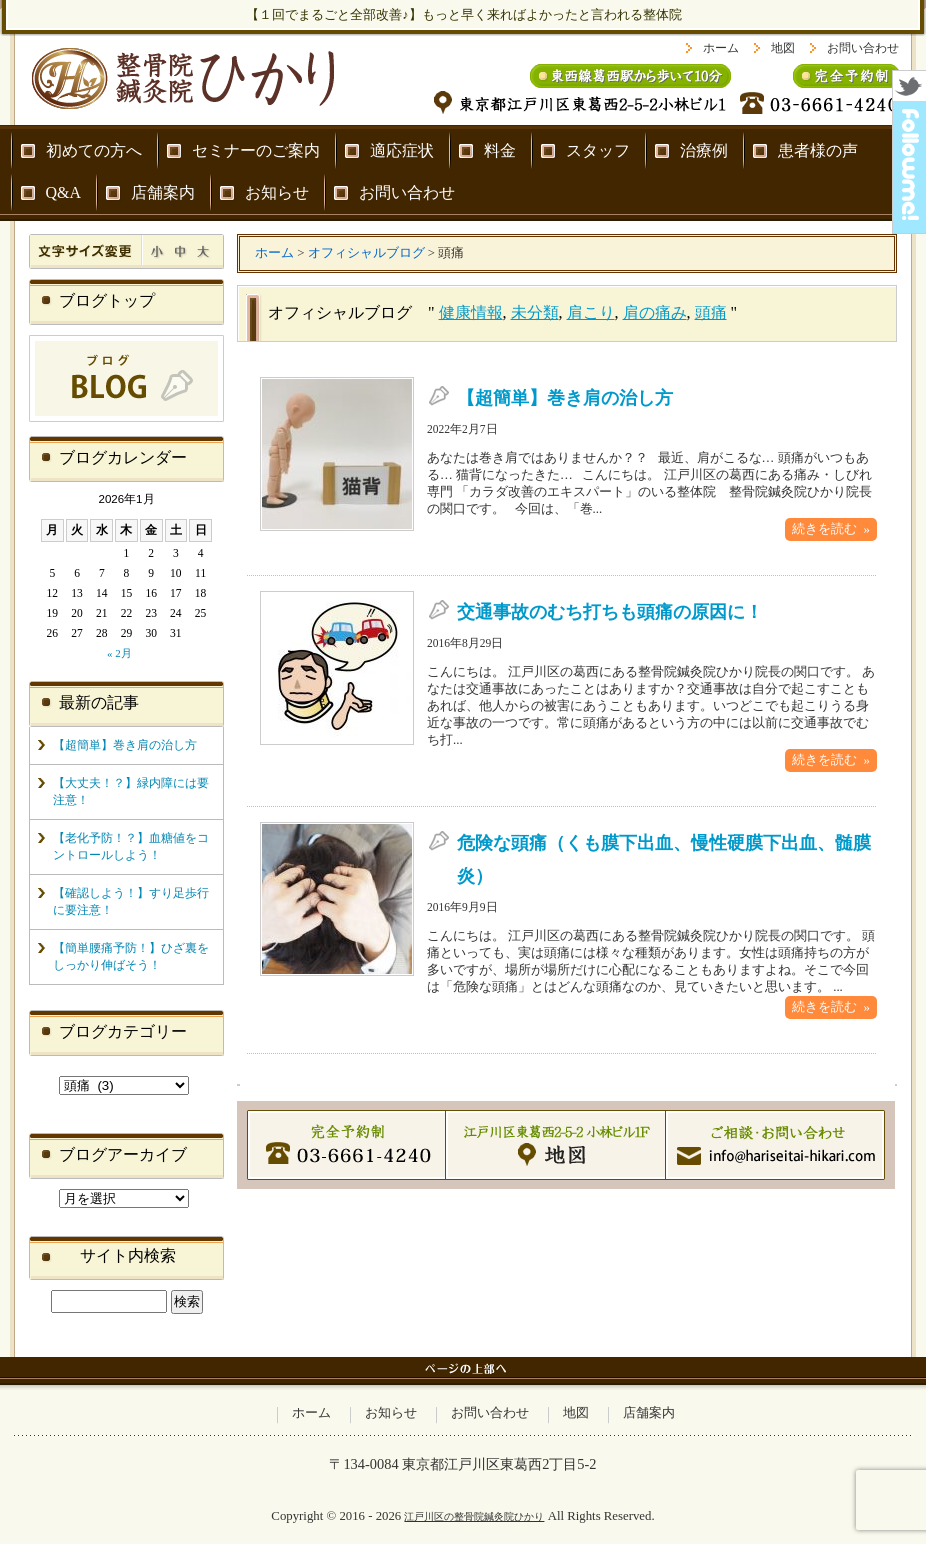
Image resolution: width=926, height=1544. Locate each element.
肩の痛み (655, 312)
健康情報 (471, 312)
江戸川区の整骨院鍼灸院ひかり (474, 1516)
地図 (783, 48)
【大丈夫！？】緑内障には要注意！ (131, 791)
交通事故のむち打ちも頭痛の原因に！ (610, 612)
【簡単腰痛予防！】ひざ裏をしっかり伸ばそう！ (131, 956)
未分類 (535, 312)
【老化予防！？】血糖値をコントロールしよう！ (131, 846)
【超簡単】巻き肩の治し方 (565, 398)
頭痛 (711, 312)
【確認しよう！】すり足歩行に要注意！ (131, 901)
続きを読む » (831, 529)
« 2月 (119, 653)
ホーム (721, 48)
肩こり (591, 312)
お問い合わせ (863, 48)
